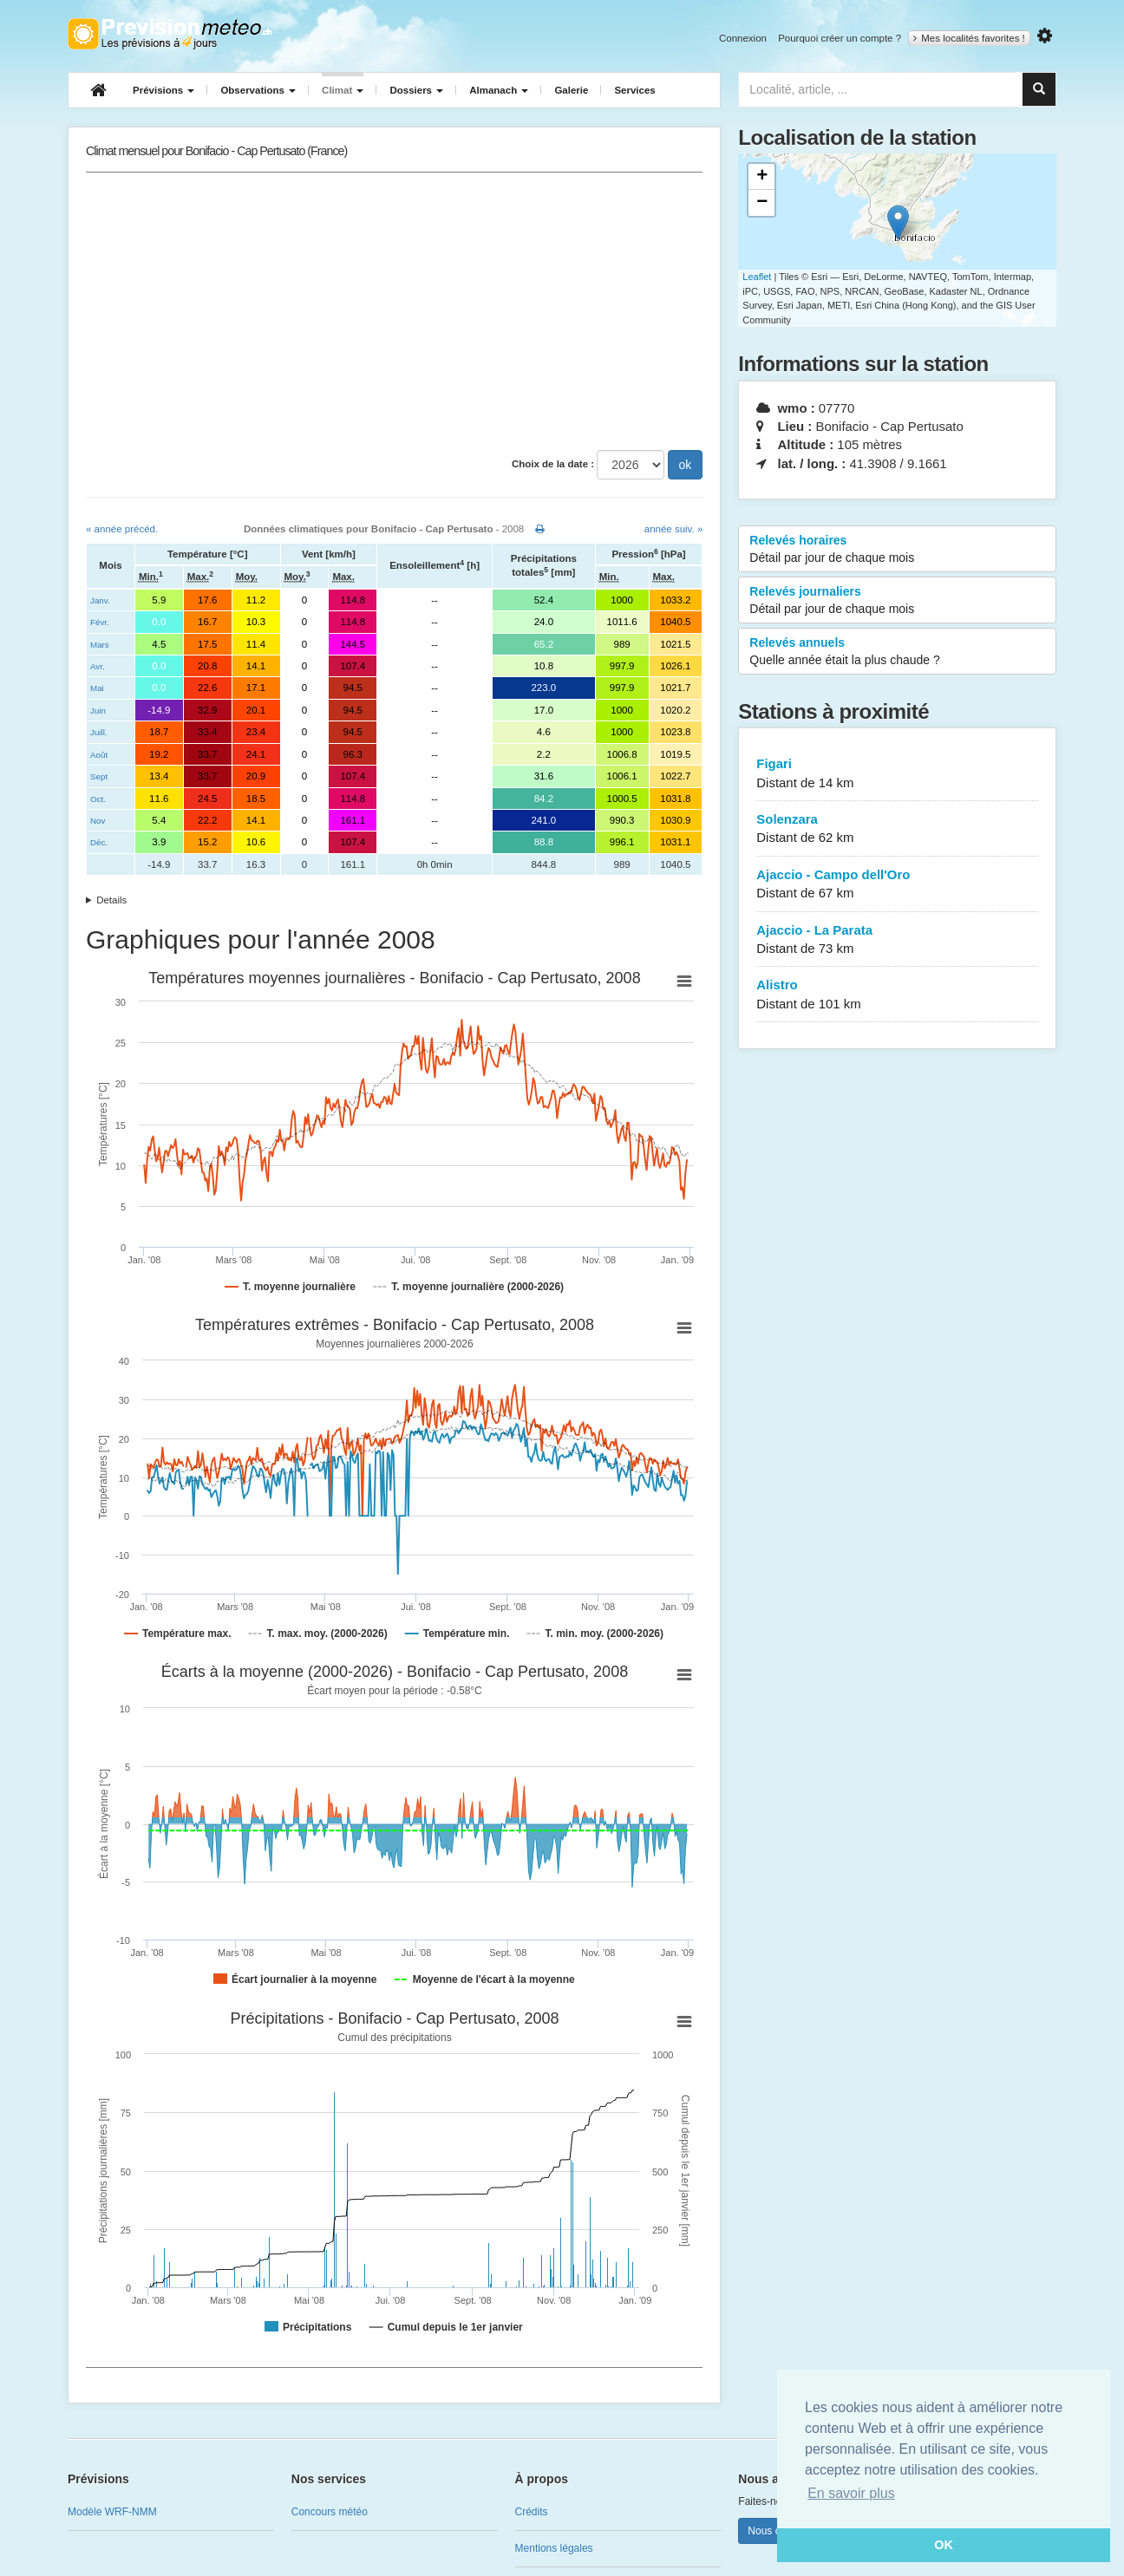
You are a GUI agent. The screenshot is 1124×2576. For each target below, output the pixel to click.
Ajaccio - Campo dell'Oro (897, 885)
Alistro (897, 995)
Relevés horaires (897, 549)
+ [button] (762, 177)
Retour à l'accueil (169, 34)
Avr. (97, 666)
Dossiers (416, 90)
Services (634, 90)
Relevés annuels (897, 652)
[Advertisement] (394, 311)
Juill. (99, 732)
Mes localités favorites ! (969, 38)
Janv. (100, 600)
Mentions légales (554, 2548)
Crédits (531, 2512)
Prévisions (163, 90)
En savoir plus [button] (851, 2493)
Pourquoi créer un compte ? (839, 38)
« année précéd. (122, 529)
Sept (99, 776)
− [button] (762, 203)
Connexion (743, 38)
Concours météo (329, 2512)
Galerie (571, 90)
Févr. (99, 622)
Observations (258, 90)
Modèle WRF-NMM (112, 2512)
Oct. (98, 799)
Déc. (99, 842)
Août (99, 755)
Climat (342, 90)
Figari (897, 774)
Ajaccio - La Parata (897, 940)
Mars (99, 644)
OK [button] (943, 2545)
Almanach (498, 90)
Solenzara (897, 829)
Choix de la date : (553, 464)
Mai (97, 688)
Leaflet (756, 276)
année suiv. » (673, 529)
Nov (97, 820)
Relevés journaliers (897, 600)
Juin (98, 710)
